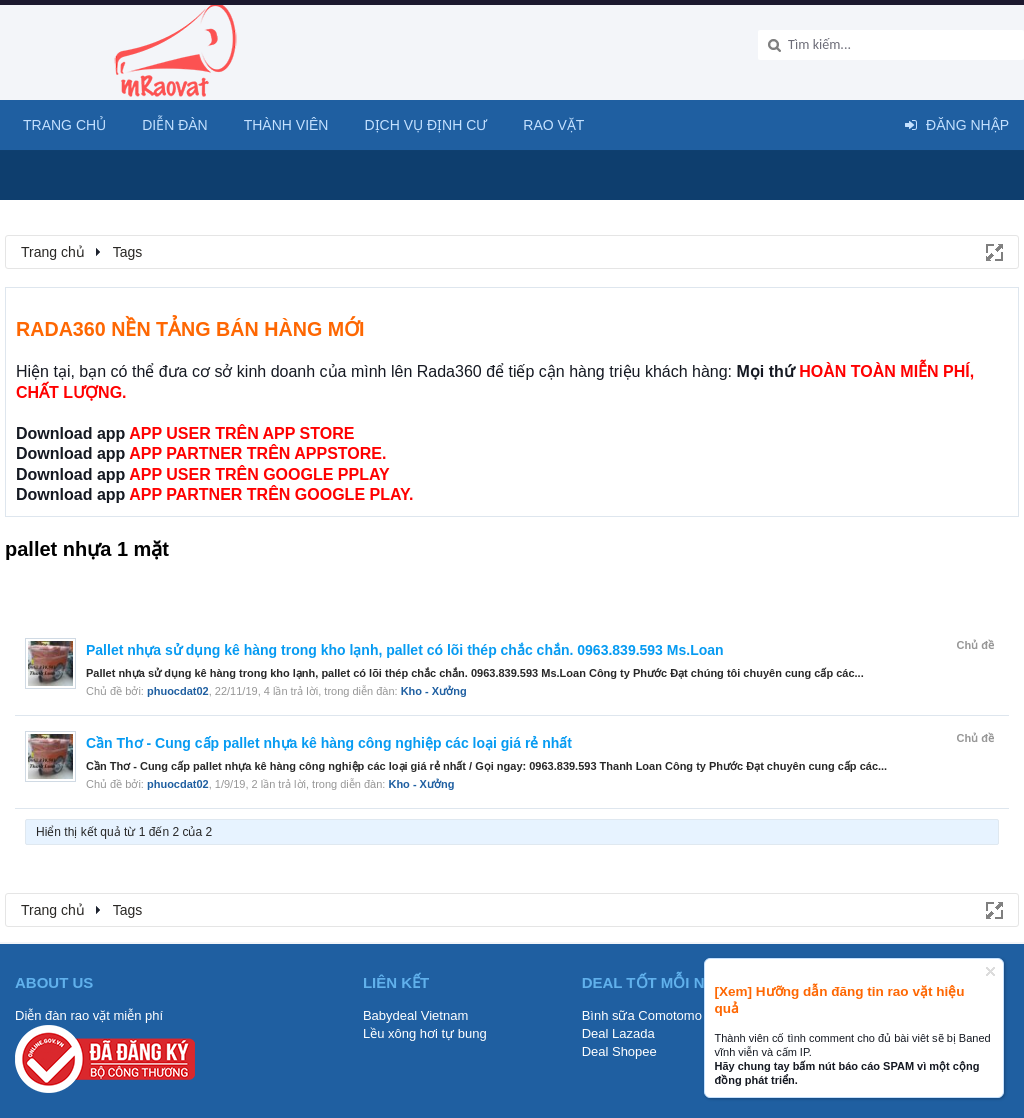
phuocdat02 (178, 691)
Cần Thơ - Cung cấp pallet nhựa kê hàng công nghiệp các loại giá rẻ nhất (329, 743)
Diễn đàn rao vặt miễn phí (89, 1015)
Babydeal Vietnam (415, 1015)
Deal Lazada (618, 1033)
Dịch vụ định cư (425, 125)
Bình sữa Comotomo (642, 1015)
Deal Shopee (619, 1051)
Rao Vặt (553, 125)
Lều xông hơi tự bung (425, 1033)
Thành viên (286, 125)
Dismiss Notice (990, 971)
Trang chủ (64, 125)
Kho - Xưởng (434, 691)
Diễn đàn (175, 125)
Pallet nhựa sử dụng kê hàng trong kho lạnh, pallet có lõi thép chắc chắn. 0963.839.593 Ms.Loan (405, 650)
